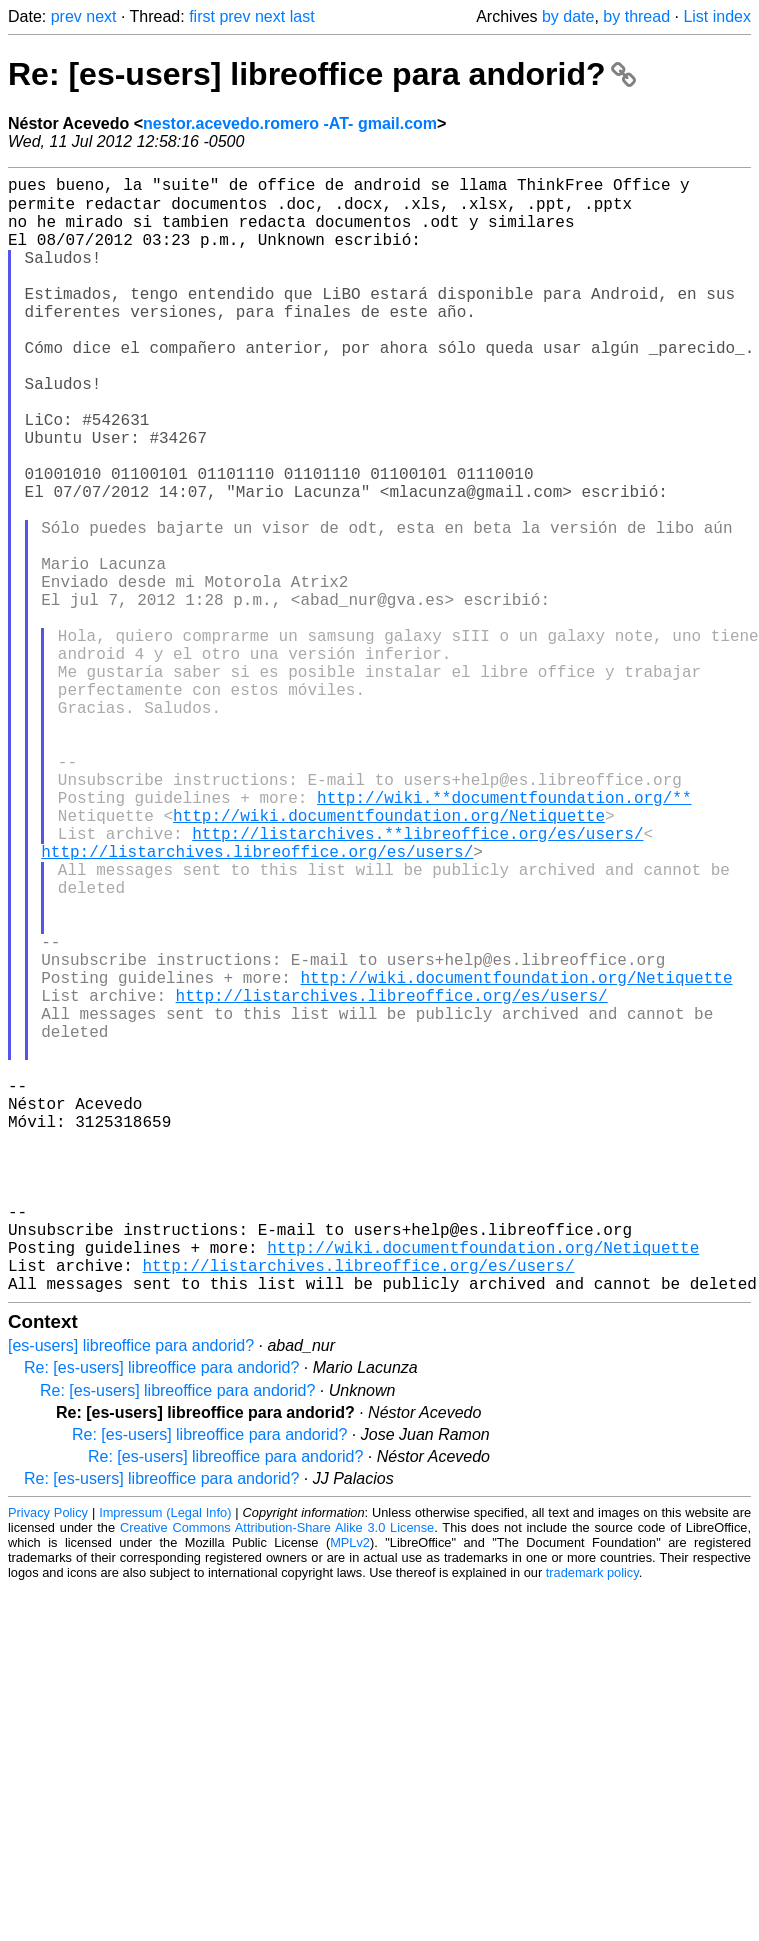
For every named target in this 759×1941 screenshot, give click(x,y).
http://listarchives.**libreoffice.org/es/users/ (417, 979)
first (202, 16)
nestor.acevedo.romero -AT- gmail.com (290, 123)
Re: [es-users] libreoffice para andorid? (322, 74)
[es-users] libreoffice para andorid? (131, 1591)
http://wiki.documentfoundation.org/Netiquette (389, 957)
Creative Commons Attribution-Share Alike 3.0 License (277, 1773)
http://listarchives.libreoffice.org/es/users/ (257, 1001)
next (101, 16)
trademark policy (592, 1818)
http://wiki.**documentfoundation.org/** (504, 935)
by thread (636, 16)
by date (568, 16)
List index (717, 16)
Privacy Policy (48, 1758)
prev (66, 16)
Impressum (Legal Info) (165, 1758)
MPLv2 (350, 1788)
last (302, 16)
